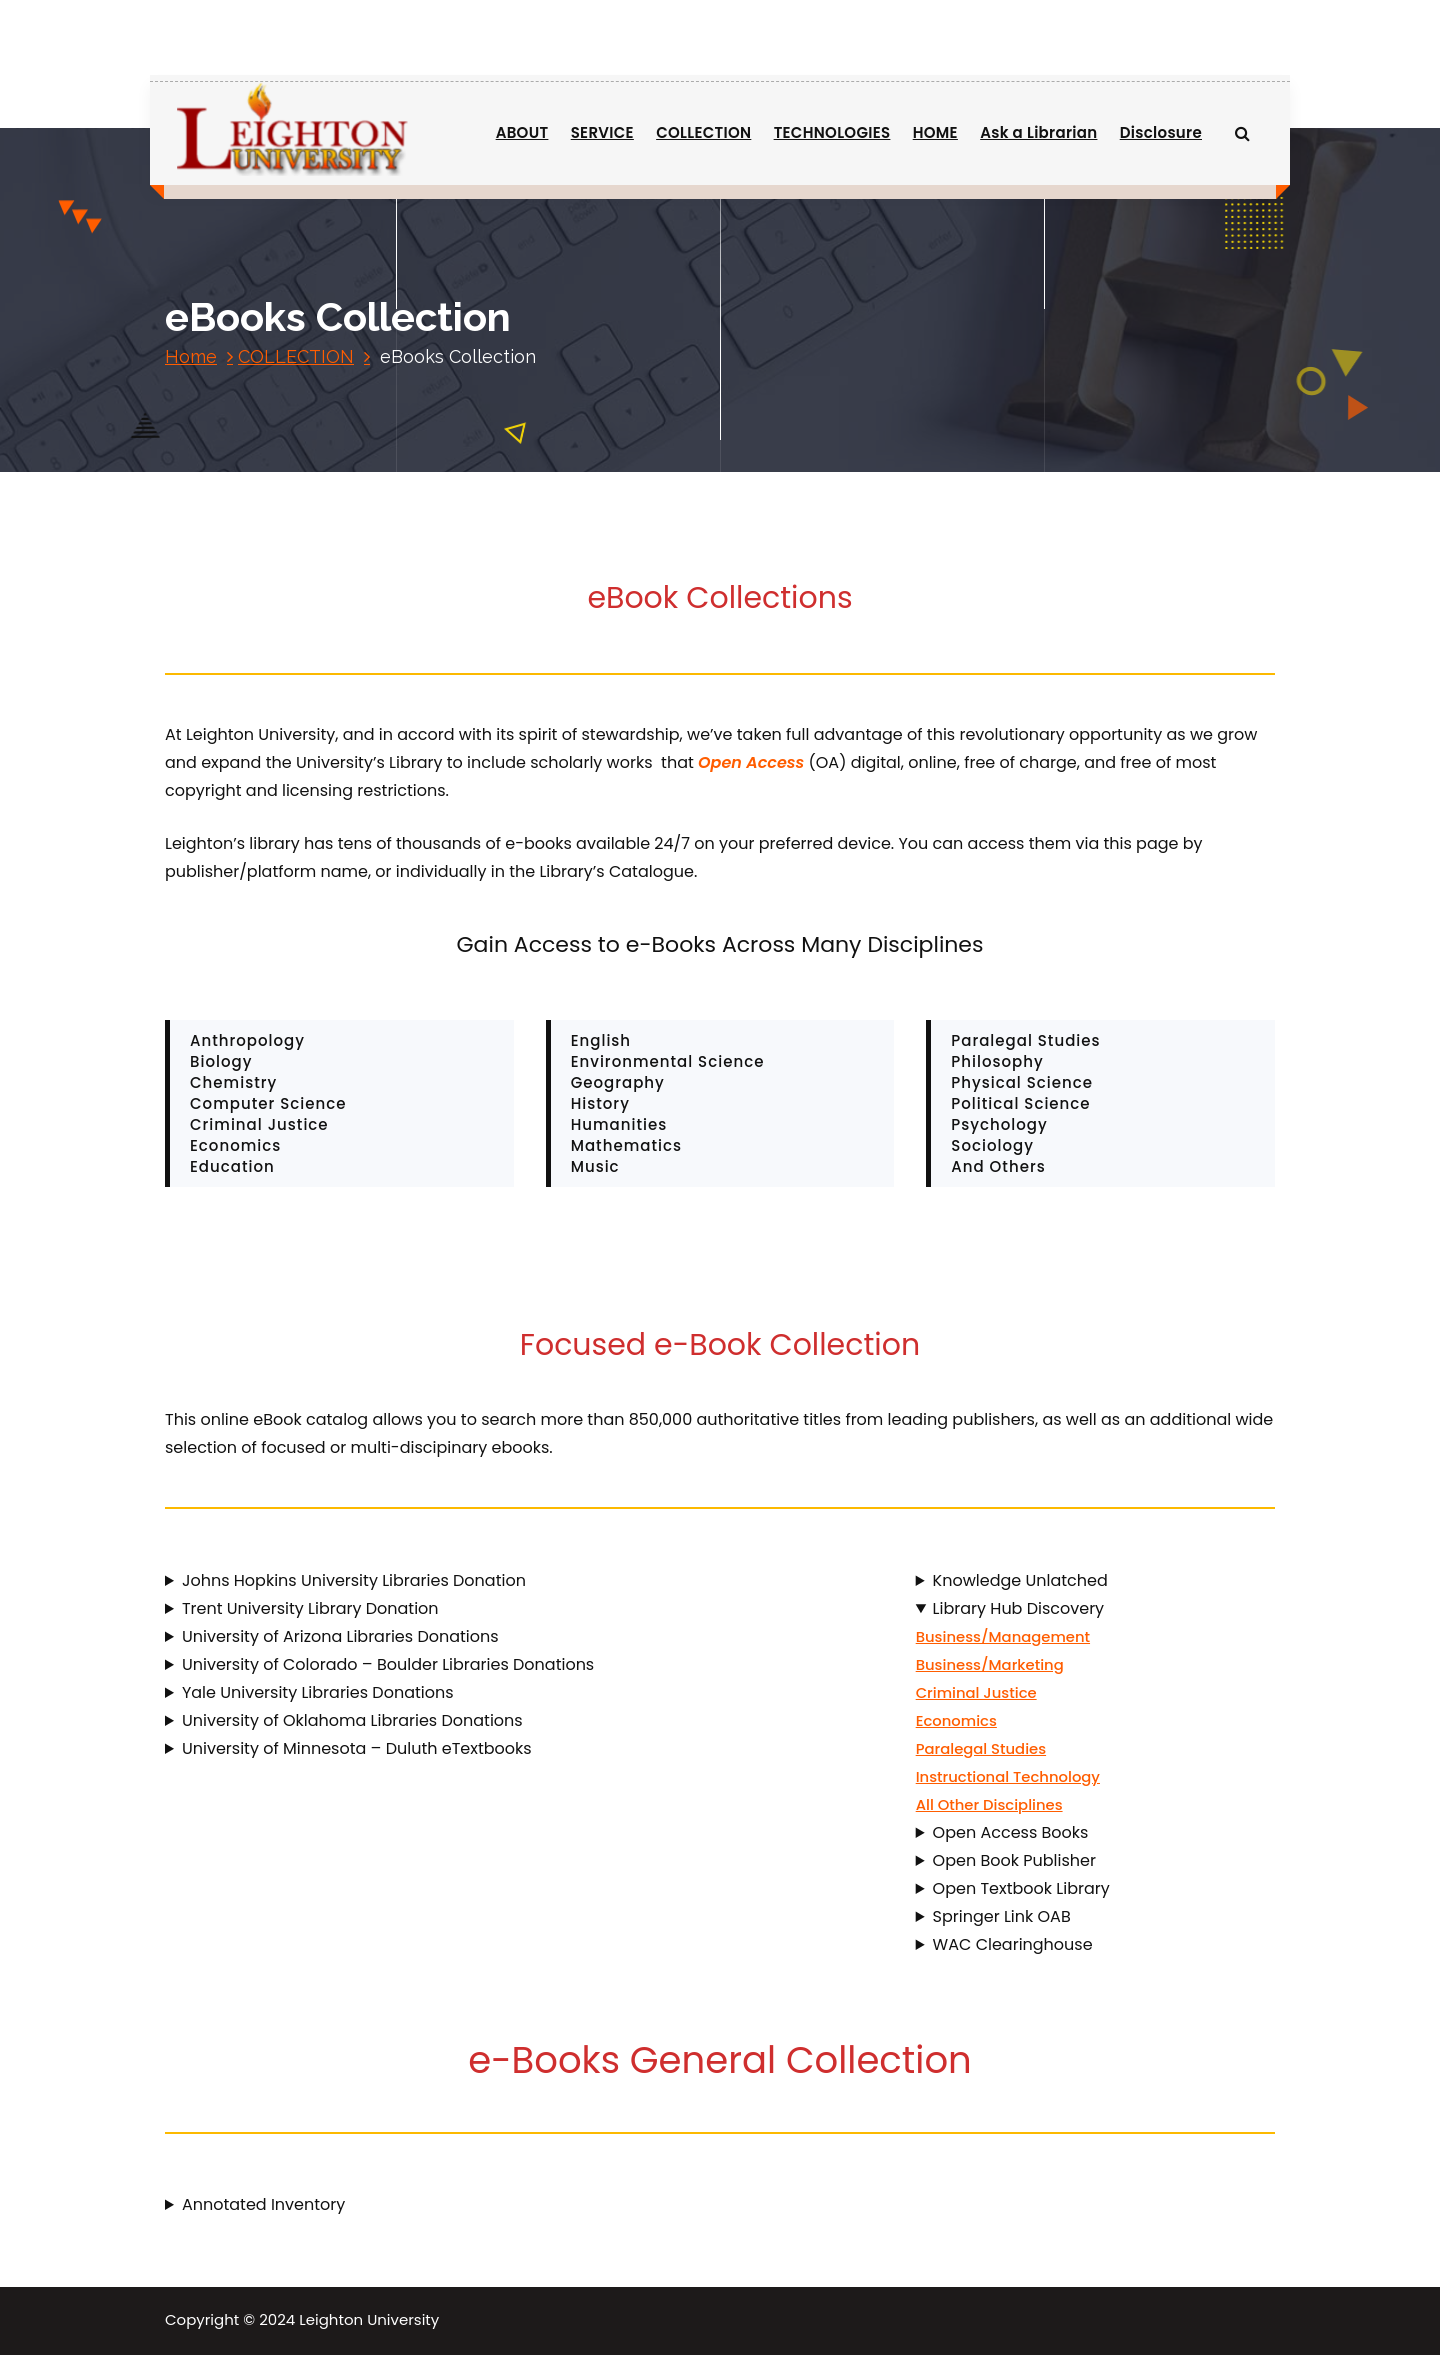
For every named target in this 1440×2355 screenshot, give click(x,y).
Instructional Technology (1008, 1776)
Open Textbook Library (1021, 1888)
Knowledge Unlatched (1020, 1580)
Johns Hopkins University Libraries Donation (354, 1580)
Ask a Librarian (1038, 132)
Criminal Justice (976, 1692)
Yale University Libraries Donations (318, 1692)
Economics (956, 1720)
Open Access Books (1011, 1832)
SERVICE (602, 132)
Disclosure (1161, 132)
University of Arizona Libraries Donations (340, 1636)
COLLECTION (703, 132)
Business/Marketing (990, 1664)
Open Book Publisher (1014, 1860)
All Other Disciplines (989, 1804)
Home (191, 356)
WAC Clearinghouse (1013, 1944)
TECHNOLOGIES (832, 132)
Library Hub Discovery (1019, 1608)
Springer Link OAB (1002, 1916)
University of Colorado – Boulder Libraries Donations (388, 1664)
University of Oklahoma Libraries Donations (352, 1720)
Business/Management (1003, 1636)
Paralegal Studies (981, 1748)
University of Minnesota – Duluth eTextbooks (357, 1748)
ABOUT (522, 132)
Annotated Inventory (263, 2204)
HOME (935, 132)
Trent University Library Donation (310, 1608)
